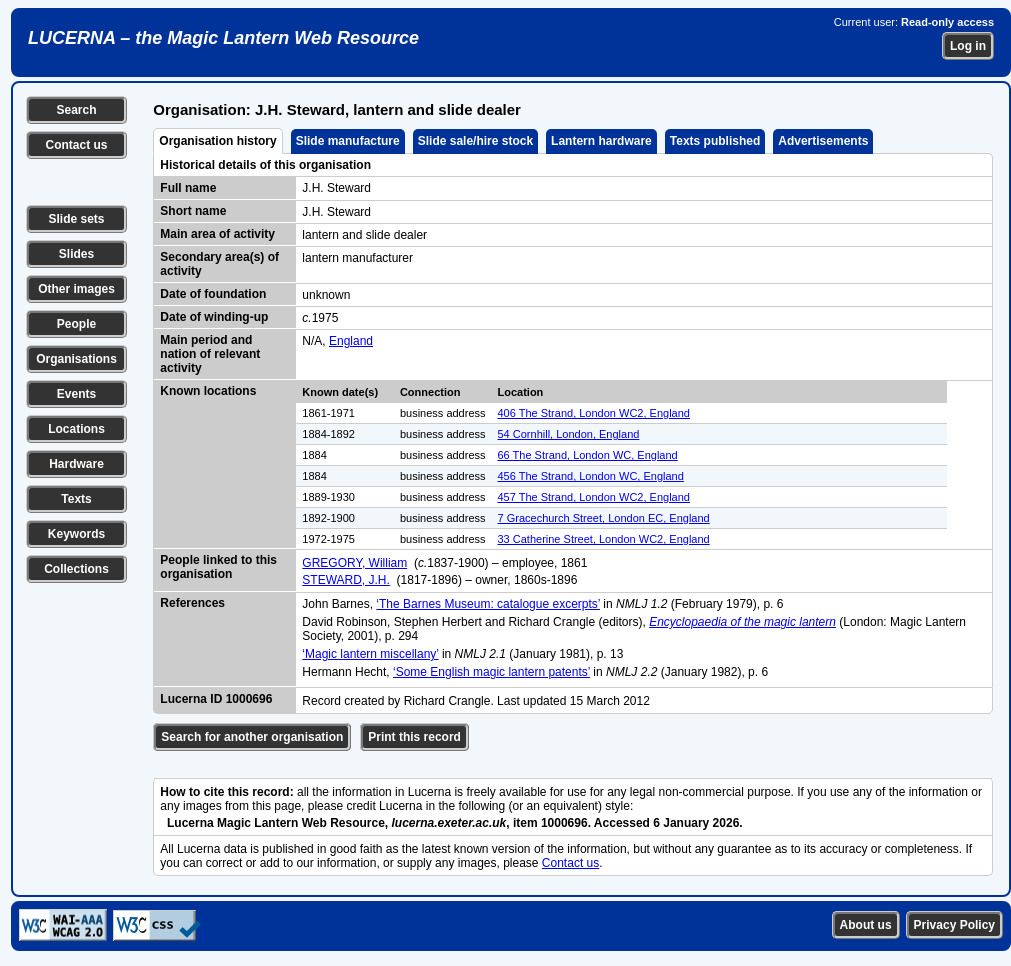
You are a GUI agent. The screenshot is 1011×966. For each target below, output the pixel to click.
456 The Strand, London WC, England (591, 476)
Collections (76, 569)
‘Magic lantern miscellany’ (370, 654)
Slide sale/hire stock (475, 141)
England (351, 341)
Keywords (76, 534)
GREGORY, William (354, 563)
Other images (76, 289)
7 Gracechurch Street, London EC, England (604, 518)
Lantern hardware (601, 141)
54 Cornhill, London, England (569, 434)
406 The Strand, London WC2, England (594, 413)
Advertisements (823, 141)
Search (76, 110)
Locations (76, 429)
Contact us (76, 145)
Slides (76, 254)
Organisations (76, 359)
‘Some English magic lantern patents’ (491, 672)
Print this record (414, 737)
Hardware (76, 464)
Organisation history (217, 141)
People (76, 324)
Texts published (715, 141)
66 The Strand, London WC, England (588, 455)
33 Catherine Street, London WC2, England (604, 539)
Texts (76, 499)
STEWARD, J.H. (346, 580)
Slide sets (76, 219)
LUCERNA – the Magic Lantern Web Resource (223, 38)
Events (76, 394)
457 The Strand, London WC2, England (594, 497)
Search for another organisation (252, 737)
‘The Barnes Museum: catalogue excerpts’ (488, 604)
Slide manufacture (348, 141)
